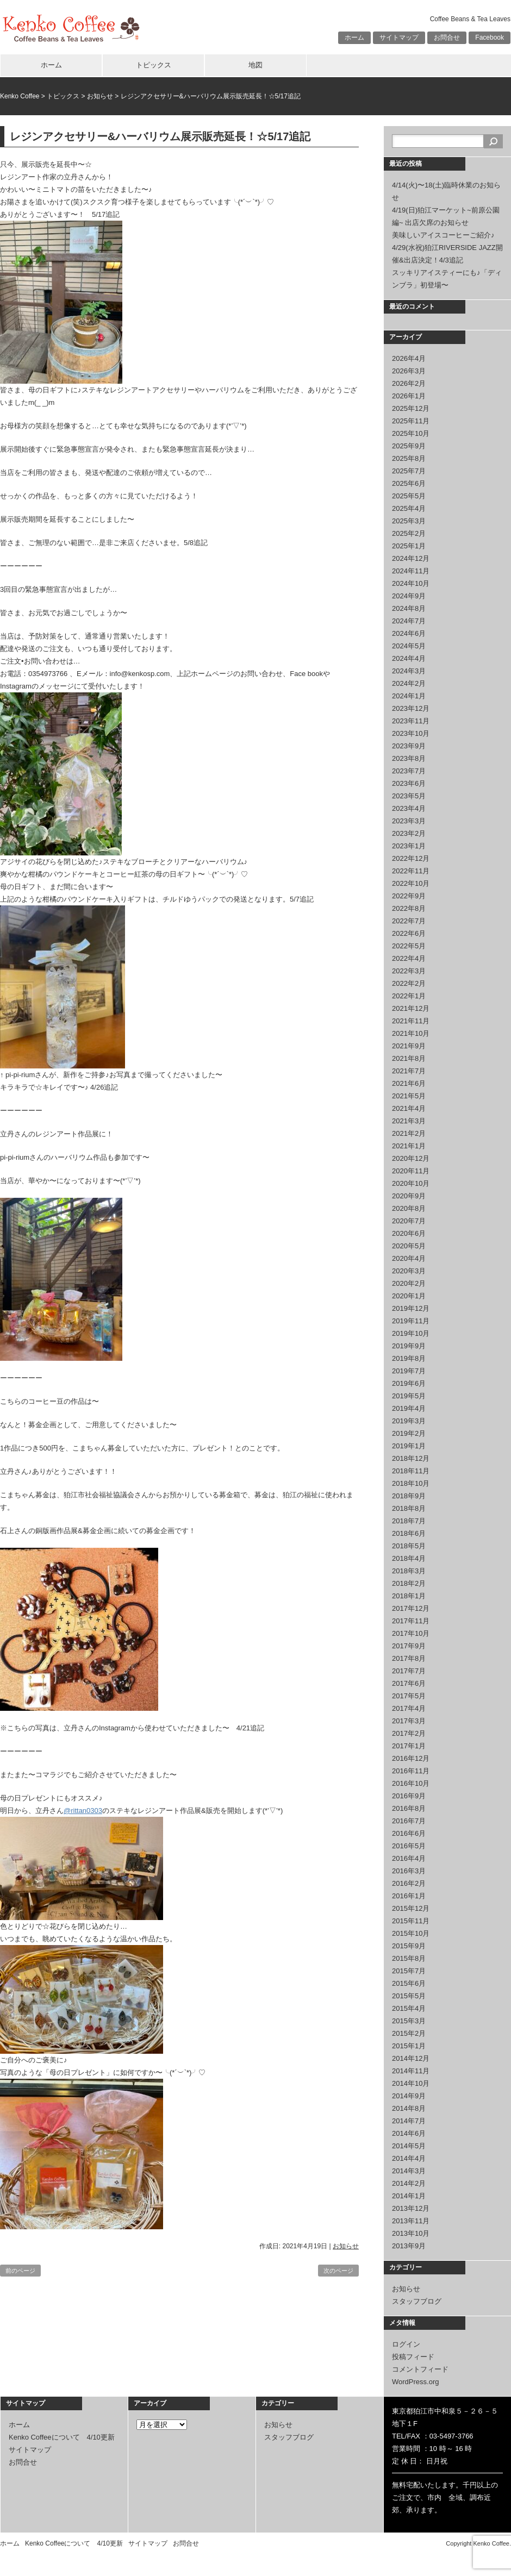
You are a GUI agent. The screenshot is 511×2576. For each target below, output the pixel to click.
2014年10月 (410, 2083)
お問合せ (447, 37)
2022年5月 (409, 946)
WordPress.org (415, 2382)
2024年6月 (409, 633)
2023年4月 (409, 808)
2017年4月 (409, 1708)
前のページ (20, 2270)
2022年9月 (409, 896)
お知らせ (100, 96)
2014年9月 (409, 2096)
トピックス (153, 65)
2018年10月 (410, 1483)
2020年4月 (409, 1258)
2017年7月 (409, 1671)
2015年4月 (409, 2008)
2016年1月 (409, 1896)
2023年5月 (409, 796)
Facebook (489, 37)
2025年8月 (409, 458)
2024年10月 (410, 583)
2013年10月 (410, 2233)
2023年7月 (409, 771)
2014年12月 (410, 2058)
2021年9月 (409, 1046)
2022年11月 (410, 871)
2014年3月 (409, 2171)
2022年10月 (410, 883)
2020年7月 (409, 1221)
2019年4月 (409, 1408)
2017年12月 (410, 1608)
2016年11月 (410, 1771)
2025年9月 (409, 446)
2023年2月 (409, 833)
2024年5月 (409, 646)
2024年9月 (409, 596)
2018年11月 (410, 1471)
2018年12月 (410, 1458)
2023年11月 (410, 721)
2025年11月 (410, 421)
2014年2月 (409, 2183)
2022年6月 (409, 933)
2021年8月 (409, 1058)
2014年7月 (409, 2121)
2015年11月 (410, 1921)
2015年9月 (409, 1946)
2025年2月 (409, 533)
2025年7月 (409, 471)
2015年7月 (409, 1971)
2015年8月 (409, 1958)
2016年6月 (409, 1833)
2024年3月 (409, 671)
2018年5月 (409, 1546)
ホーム (354, 37)
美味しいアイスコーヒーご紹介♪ (443, 235)
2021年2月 (409, 1133)
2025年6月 (409, 483)
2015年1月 (409, 2046)
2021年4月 (409, 1108)
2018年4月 (409, 1558)
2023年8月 (409, 758)
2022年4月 (409, 958)
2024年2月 (409, 683)
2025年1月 (409, 546)
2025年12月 (410, 408)
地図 (255, 65)
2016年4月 (409, 1858)
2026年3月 (409, 371)
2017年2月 (409, 1733)
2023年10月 (410, 733)
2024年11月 (410, 571)
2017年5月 (409, 1696)
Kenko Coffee (20, 96)
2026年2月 (409, 383)
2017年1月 (409, 1746)
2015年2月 (409, 2033)
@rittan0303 (83, 1810)
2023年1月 (409, 846)
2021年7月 (409, 1071)
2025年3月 (409, 521)
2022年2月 (409, 983)
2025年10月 (410, 433)
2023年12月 (410, 708)
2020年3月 (409, 1271)
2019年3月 (409, 1421)
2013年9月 (409, 2246)
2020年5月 (409, 1246)
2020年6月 (409, 1233)
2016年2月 (409, 1883)
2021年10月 (410, 1033)
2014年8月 (409, 2108)
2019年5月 (409, 1396)
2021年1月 (409, 1146)
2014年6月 (409, 2133)
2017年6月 (409, 1683)
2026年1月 (409, 396)
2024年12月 (410, 558)
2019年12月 (410, 1308)
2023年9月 (409, 746)
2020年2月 (409, 1283)
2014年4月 (409, 2158)
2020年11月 (410, 1171)
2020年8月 (409, 1208)
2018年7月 (409, 1521)
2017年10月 (410, 1633)
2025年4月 (409, 508)
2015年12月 (410, 1908)
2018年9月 (409, 1496)
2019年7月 (409, 1371)
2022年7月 (409, 921)
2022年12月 (410, 858)
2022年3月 (409, 971)
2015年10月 (410, 1933)
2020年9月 (409, 1196)
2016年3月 (409, 1871)
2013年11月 (410, 2221)
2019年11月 (410, 1321)
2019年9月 (409, 1346)
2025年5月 (409, 496)
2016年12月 (410, 1758)
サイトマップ (399, 37)
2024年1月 (409, 696)
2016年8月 (409, 1808)
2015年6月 (409, 1983)
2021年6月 (409, 1083)
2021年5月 (409, 1096)
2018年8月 (409, 1508)
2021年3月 (409, 1121)
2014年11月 (410, 2071)
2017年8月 (409, 1658)
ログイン (406, 2344)
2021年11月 (410, 1021)
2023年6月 (409, 783)
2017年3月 (409, 1721)
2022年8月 (409, 908)
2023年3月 (409, 821)
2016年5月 (409, 1846)
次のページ (338, 2270)
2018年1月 (409, 1596)
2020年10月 (410, 1183)
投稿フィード (413, 2357)
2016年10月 (410, 1783)
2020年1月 (409, 1296)
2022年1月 (409, 996)
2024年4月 (409, 658)
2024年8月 (409, 608)
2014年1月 (409, 2196)
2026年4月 (409, 358)
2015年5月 (409, 1996)
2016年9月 (409, 1796)
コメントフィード (420, 2369)
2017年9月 (409, 1646)
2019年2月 (409, 1433)
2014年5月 (409, 2146)
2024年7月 (409, 621)
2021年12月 (410, 1008)
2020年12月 (410, 1158)
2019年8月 (409, 1358)
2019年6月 (409, 1383)
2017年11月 (410, 1621)
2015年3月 (409, 2021)
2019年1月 (409, 1446)
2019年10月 (410, 1333)
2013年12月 (410, 2208)
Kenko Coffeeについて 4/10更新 (62, 2437)
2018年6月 (409, 1533)
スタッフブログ (416, 2301)
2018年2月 (409, 1583)
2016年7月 (409, 1821)
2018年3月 (409, 1571)
